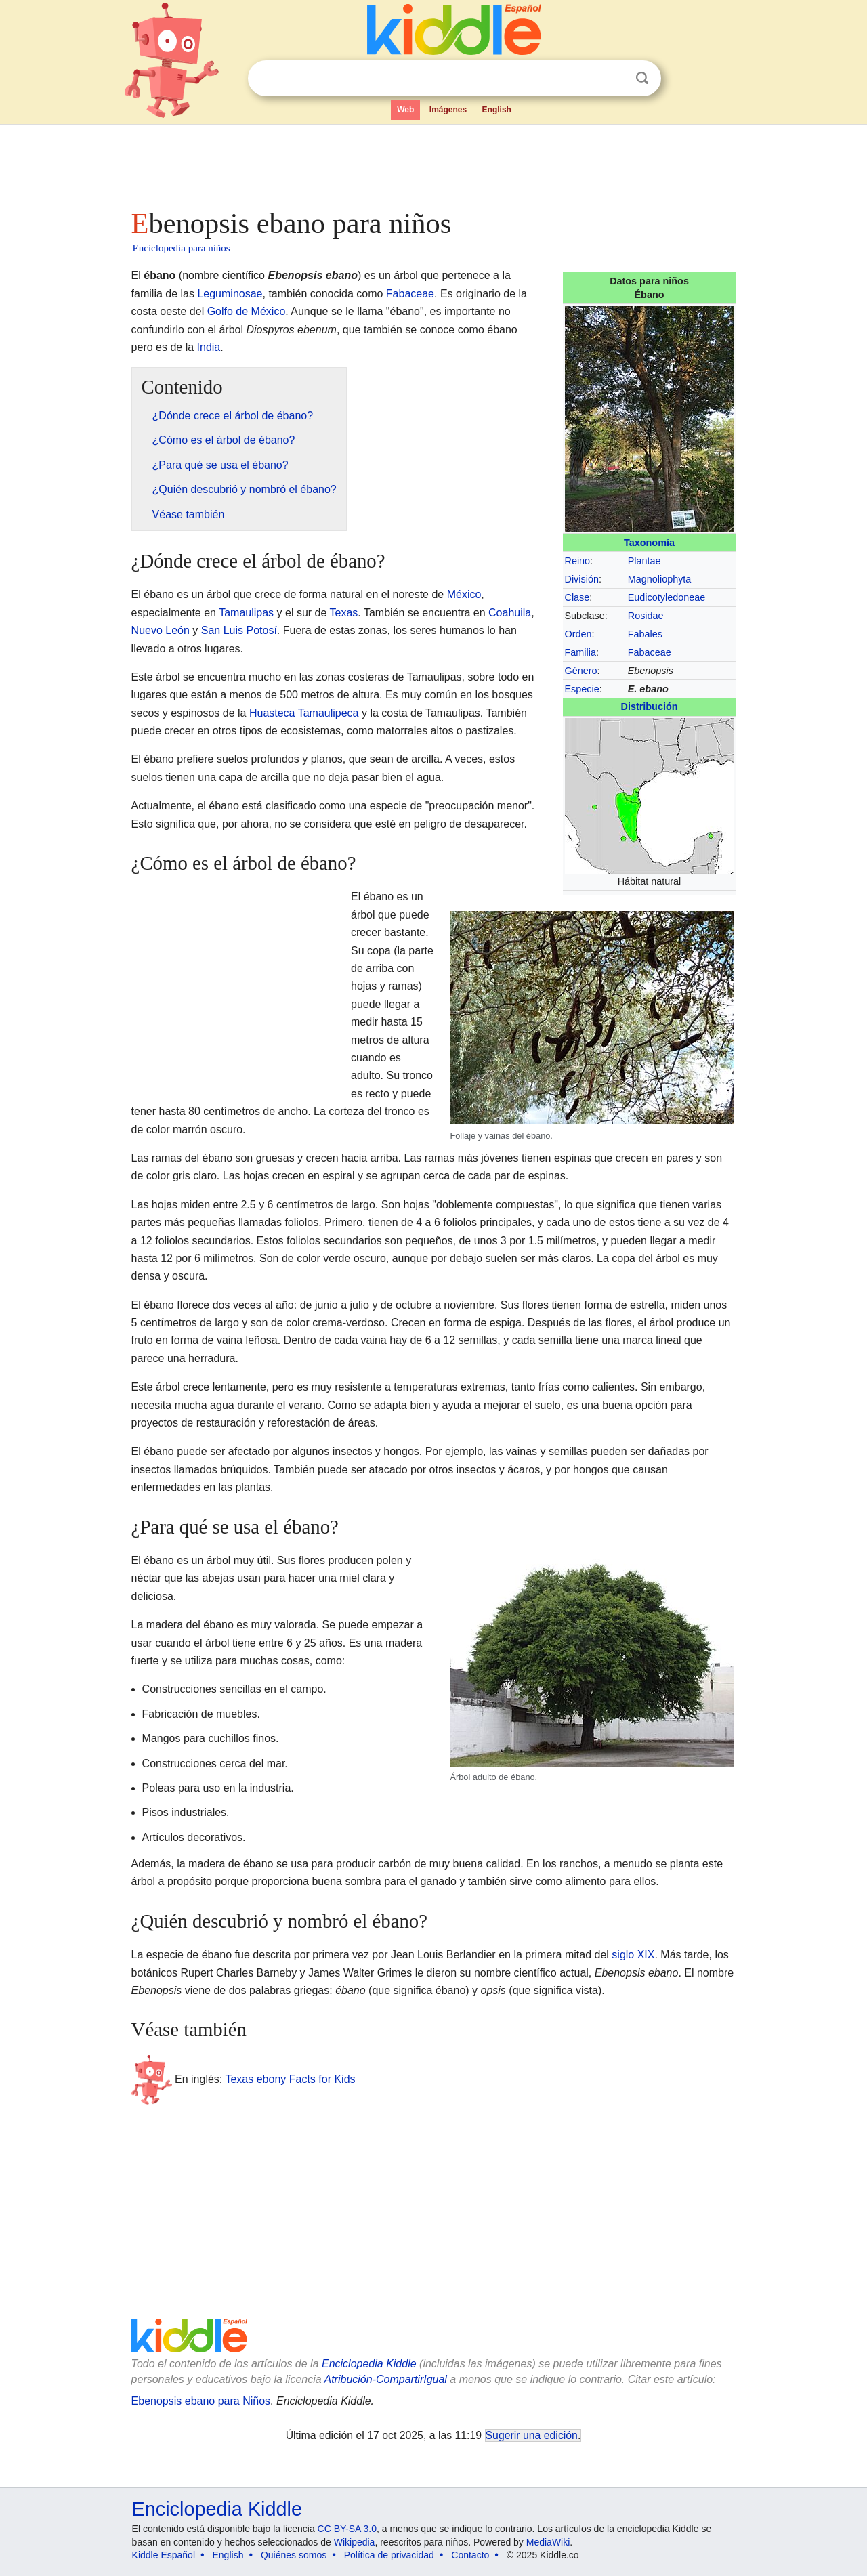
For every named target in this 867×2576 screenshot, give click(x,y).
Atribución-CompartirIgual (385, 2379)
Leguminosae (229, 293)
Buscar (642, 78)
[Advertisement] (432, 162)
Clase (577, 597)
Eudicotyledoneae (666, 597)
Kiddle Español (163, 2555)
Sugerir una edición (532, 2435)
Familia (580, 652)
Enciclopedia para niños (181, 247)
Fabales (645, 634)
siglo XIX (633, 1954)
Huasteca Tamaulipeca (304, 713)
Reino (578, 560)
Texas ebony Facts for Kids (290, 2079)
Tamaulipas (246, 612)
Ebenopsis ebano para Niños (200, 2401)
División (582, 579)
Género (581, 670)
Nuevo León (160, 630)
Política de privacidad (389, 2555)
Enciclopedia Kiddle (369, 2363)
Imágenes (448, 109)
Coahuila (509, 612)
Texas (344, 612)
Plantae (644, 560)
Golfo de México (246, 311)
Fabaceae (649, 652)
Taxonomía (649, 542)
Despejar (614, 78)
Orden (578, 634)
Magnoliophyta (660, 579)
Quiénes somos (293, 2555)
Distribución (649, 706)
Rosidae (646, 615)
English (496, 109)
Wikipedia (354, 2542)
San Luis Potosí (239, 630)
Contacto (470, 2555)
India (209, 347)
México (464, 594)
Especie (582, 688)
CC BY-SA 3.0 (347, 2528)
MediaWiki (548, 2542)
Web (405, 109)
